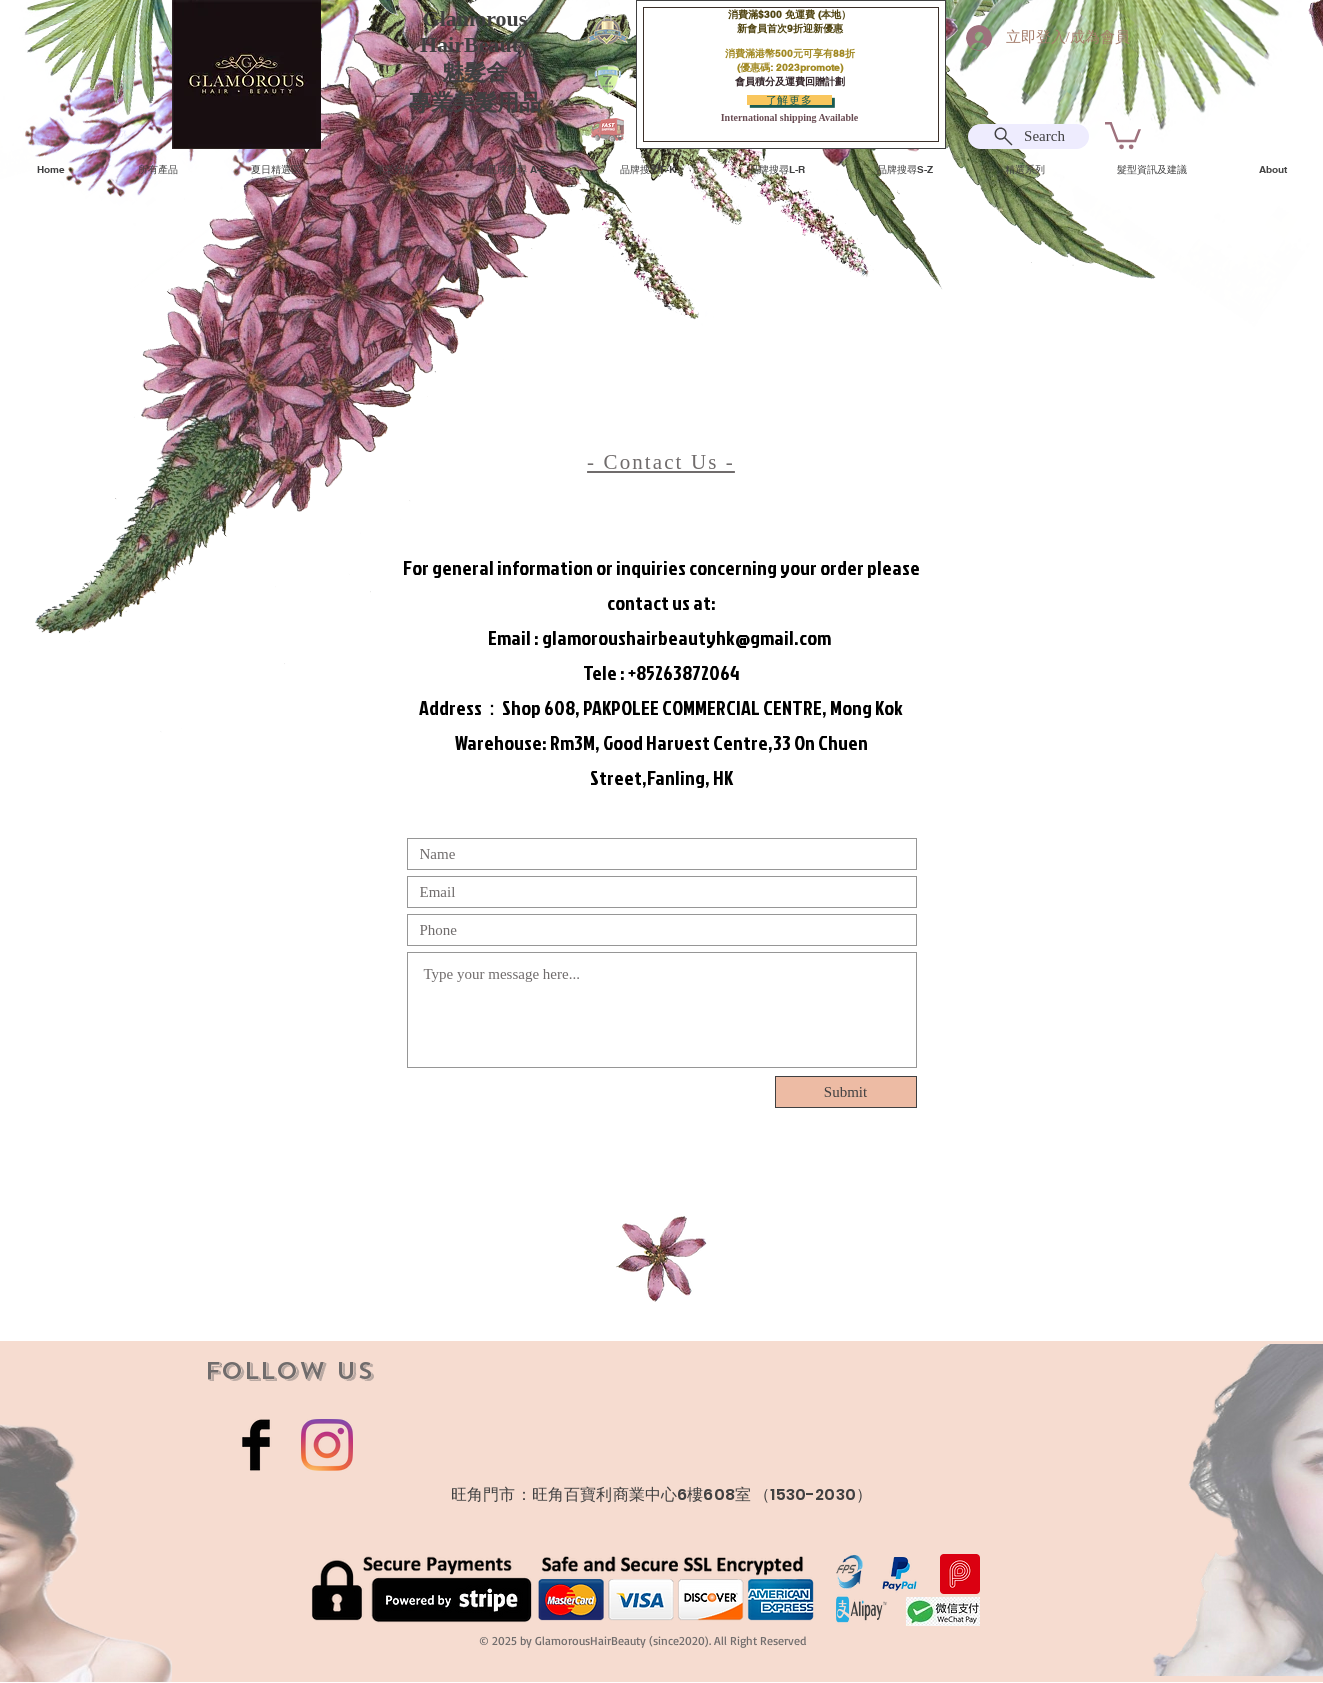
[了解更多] (789, 100)
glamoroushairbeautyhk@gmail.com (686, 637)
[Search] (1028, 136)
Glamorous (475, 18)
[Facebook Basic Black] (256, 1445)
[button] (1123, 134)
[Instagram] (327, 1445)
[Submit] (846, 1092)
